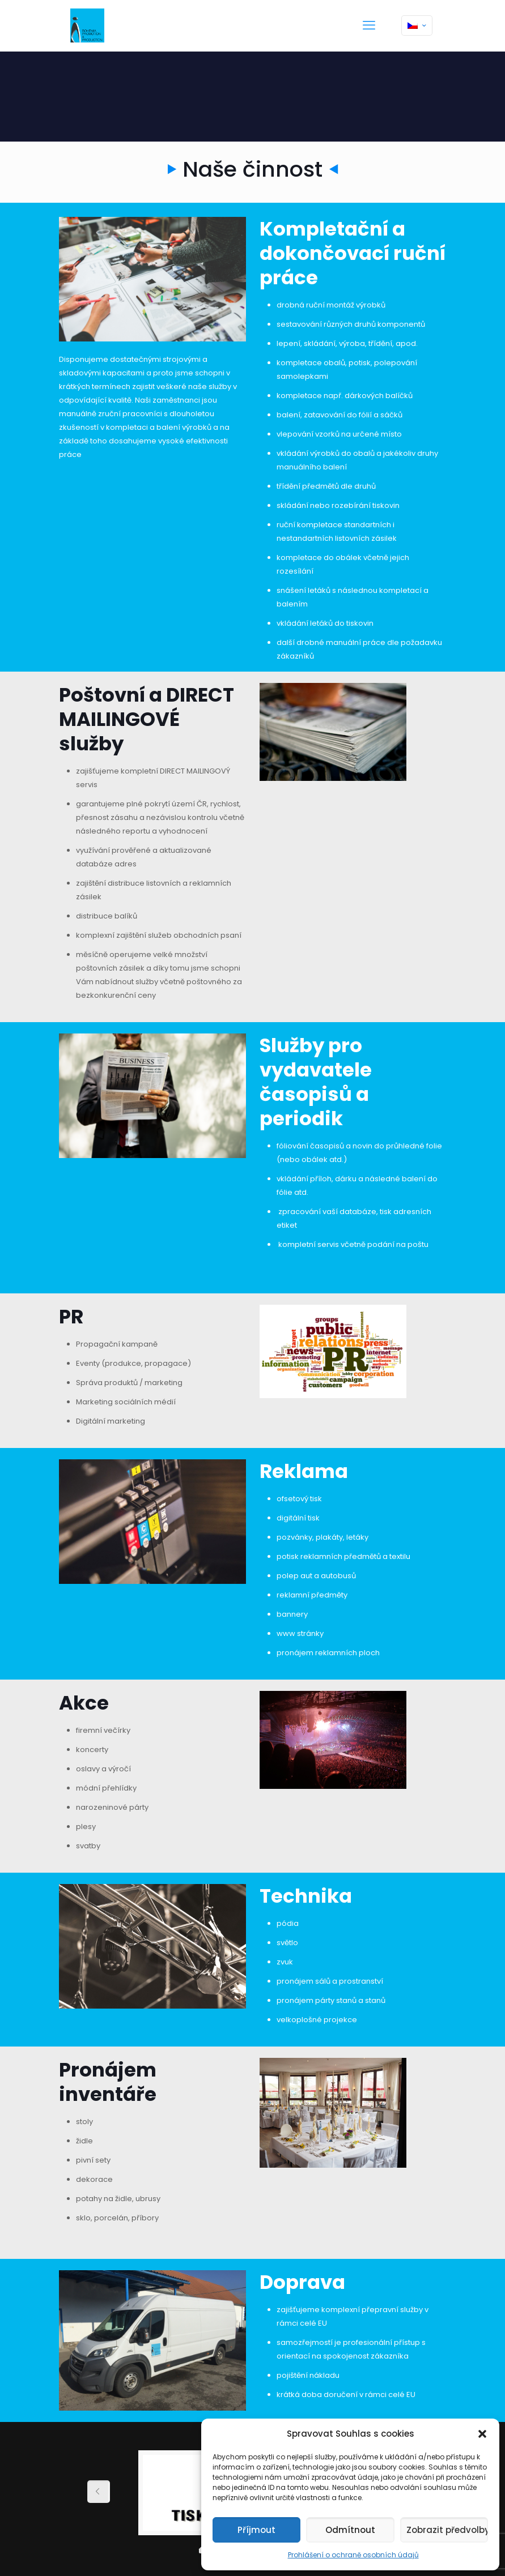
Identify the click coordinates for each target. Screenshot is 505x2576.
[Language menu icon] (416, 25)
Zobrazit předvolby (447, 2530)
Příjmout (256, 2530)
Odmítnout (350, 2530)
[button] (482, 2434)
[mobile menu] (369, 25)
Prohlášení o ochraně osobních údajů (353, 2555)
